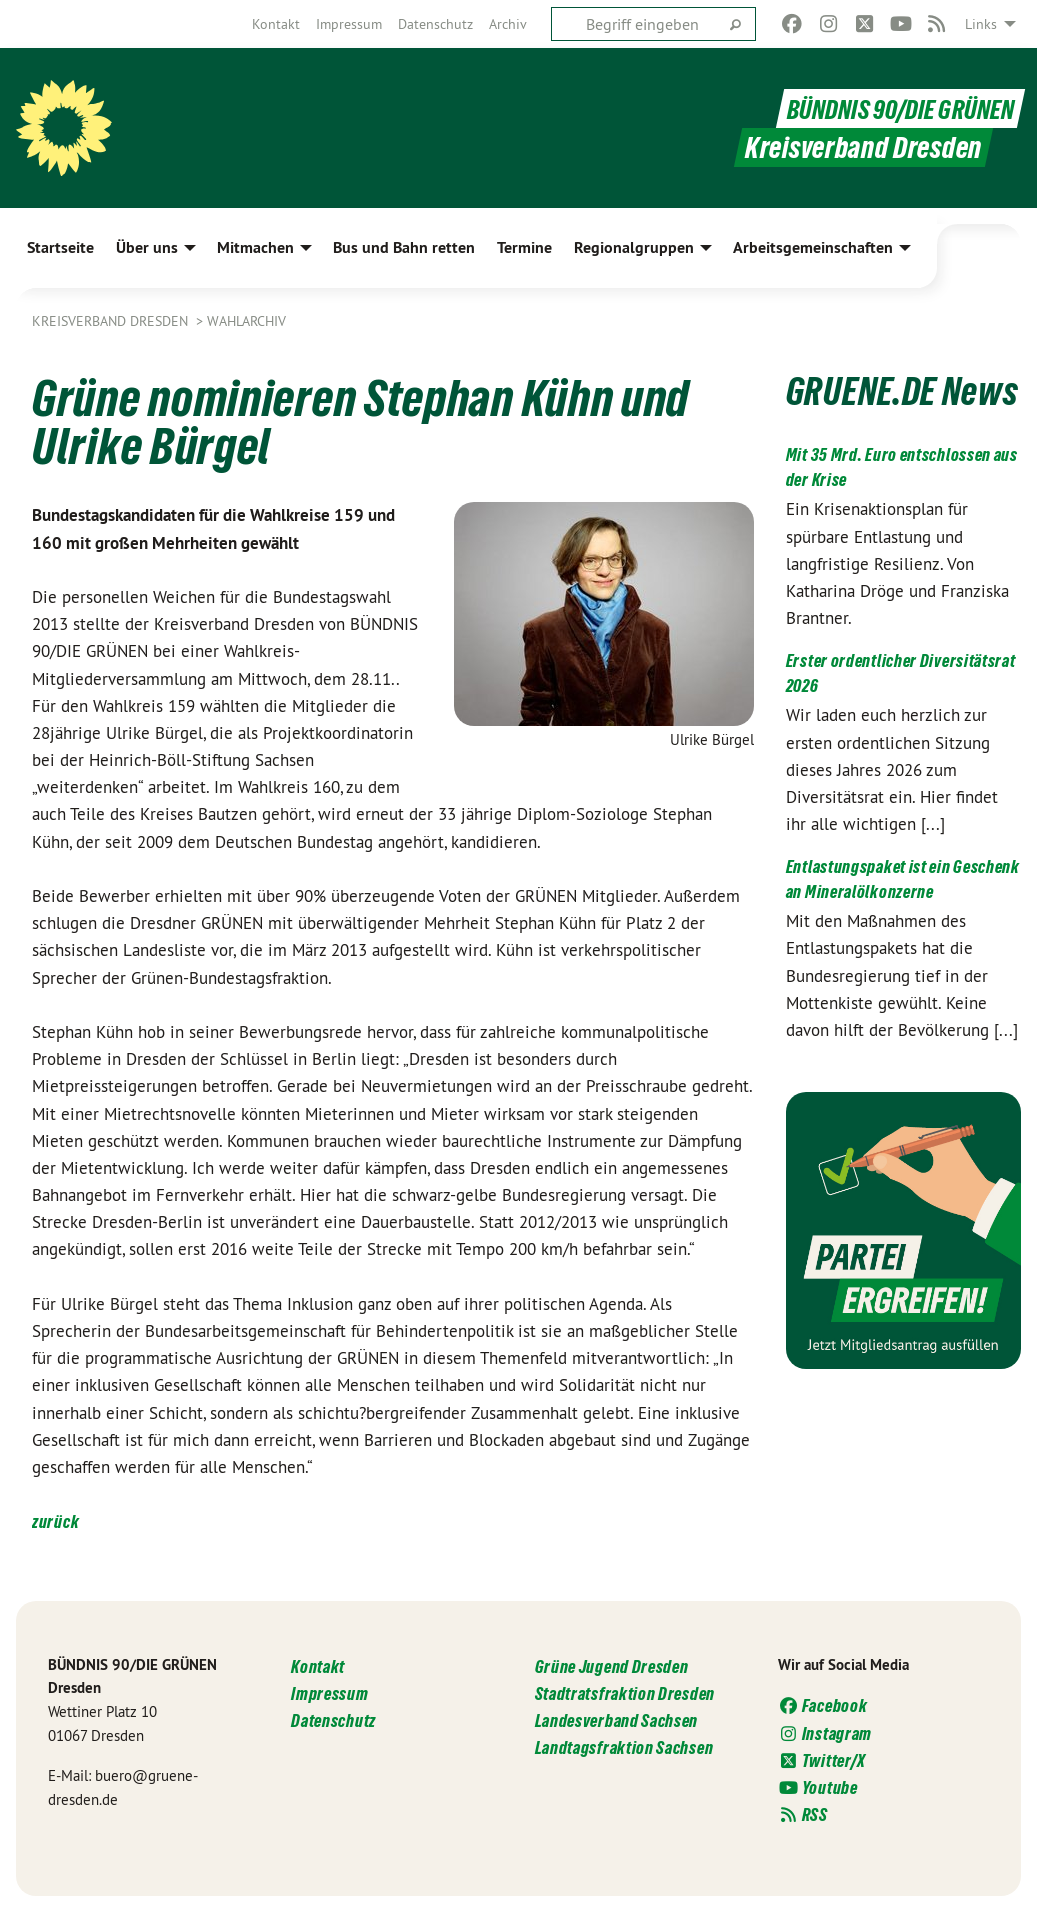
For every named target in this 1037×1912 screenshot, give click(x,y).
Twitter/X (822, 1760)
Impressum (349, 24)
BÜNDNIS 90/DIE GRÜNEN (890, 108)
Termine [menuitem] (524, 247)
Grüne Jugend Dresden (612, 1666)
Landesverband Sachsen (617, 1720)
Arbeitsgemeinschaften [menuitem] (813, 247)
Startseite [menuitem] (60, 247)
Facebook (823, 1705)
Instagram (825, 1733)
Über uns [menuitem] (147, 247)
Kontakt (276, 24)
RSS (803, 1814)
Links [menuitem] (981, 24)
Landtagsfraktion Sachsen (624, 1747)
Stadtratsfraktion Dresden (625, 1693)
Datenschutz (435, 24)
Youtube (818, 1787)
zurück (55, 1521)
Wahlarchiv (246, 321)
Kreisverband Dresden (112, 321)
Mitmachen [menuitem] (255, 247)
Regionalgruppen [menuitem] (634, 247)
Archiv (508, 24)
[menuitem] (276, 24)
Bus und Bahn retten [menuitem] (404, 247)
